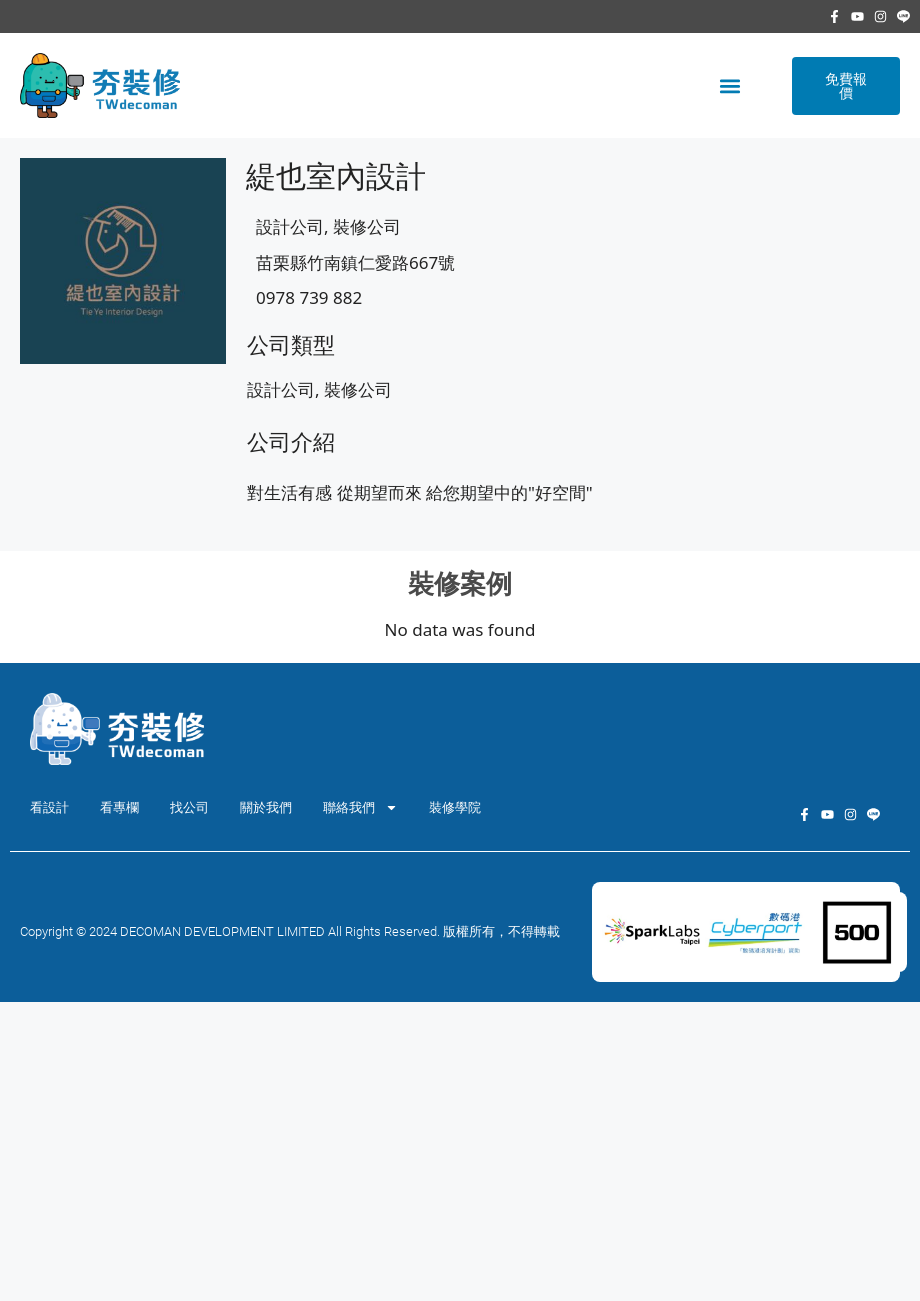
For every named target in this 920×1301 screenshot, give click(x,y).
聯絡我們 (360, 807)
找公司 (189, 807)
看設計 (49, 807)
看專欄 (119, 807)
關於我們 (266, 807)
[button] (729, 85)
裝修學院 (455, 807)
